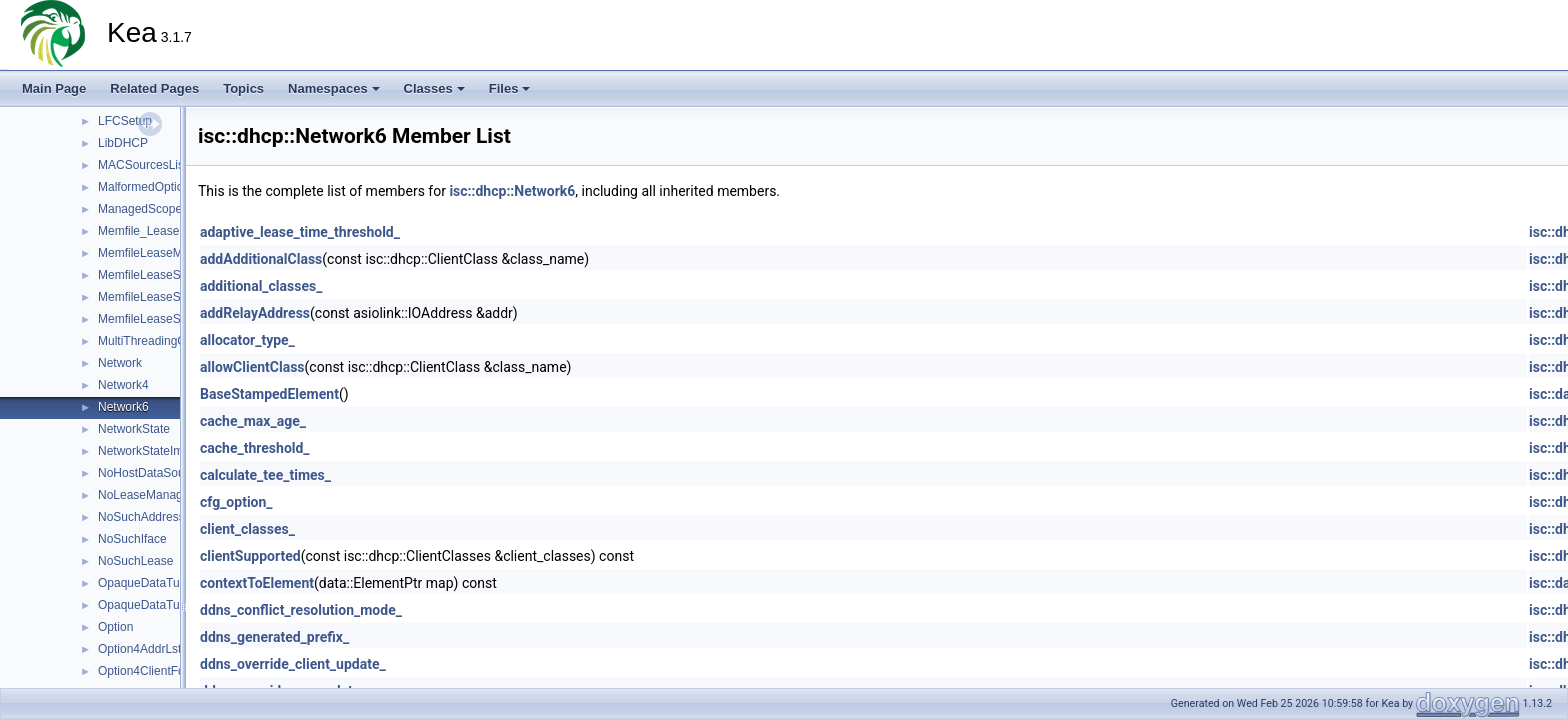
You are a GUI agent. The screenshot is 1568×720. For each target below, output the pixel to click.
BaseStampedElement (269, 394)
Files (510, 88)
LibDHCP (123, 143)
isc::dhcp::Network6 (512, 191)
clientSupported (250, 556)
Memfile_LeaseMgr (149, 231)
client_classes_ (247, 529)
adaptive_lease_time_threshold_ (300, 232)
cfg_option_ (236, 502)
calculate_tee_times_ (265, 475)
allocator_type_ (247, 340)
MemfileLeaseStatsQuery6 (168, 319)
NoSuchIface (132, 539)
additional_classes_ (261, 286)
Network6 (123, 407)
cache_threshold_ (255, 448)
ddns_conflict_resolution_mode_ (301, 610)
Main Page (54, 88)
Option (115, 627)
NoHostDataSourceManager (173, 473)
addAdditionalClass (261, 259)
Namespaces (334, 88)
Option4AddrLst (139, 649)
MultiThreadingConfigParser (172, 341)
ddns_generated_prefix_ (274, 637)
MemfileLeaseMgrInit (153, 253)
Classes (434, 88)
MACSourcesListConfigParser (177, 165)
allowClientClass (252, 367)
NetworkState (134, 429)
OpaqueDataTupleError (160, 605)
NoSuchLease (135, 561)
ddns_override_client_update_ (293, 664)
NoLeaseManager (145, 495)
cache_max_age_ (253, 421)
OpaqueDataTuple (147, 583)
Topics (243, 88)
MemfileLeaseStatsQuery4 (168, 297)
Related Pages (154, 88)
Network (120, 363)
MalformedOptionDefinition (169, 187)
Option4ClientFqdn (148, 671)
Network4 (123, 385)
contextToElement (257, 583)
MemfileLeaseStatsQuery (165, 275)
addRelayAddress (255, 313)
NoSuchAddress (141, 517)
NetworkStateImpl (145, 451)
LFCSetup (125, 121)
